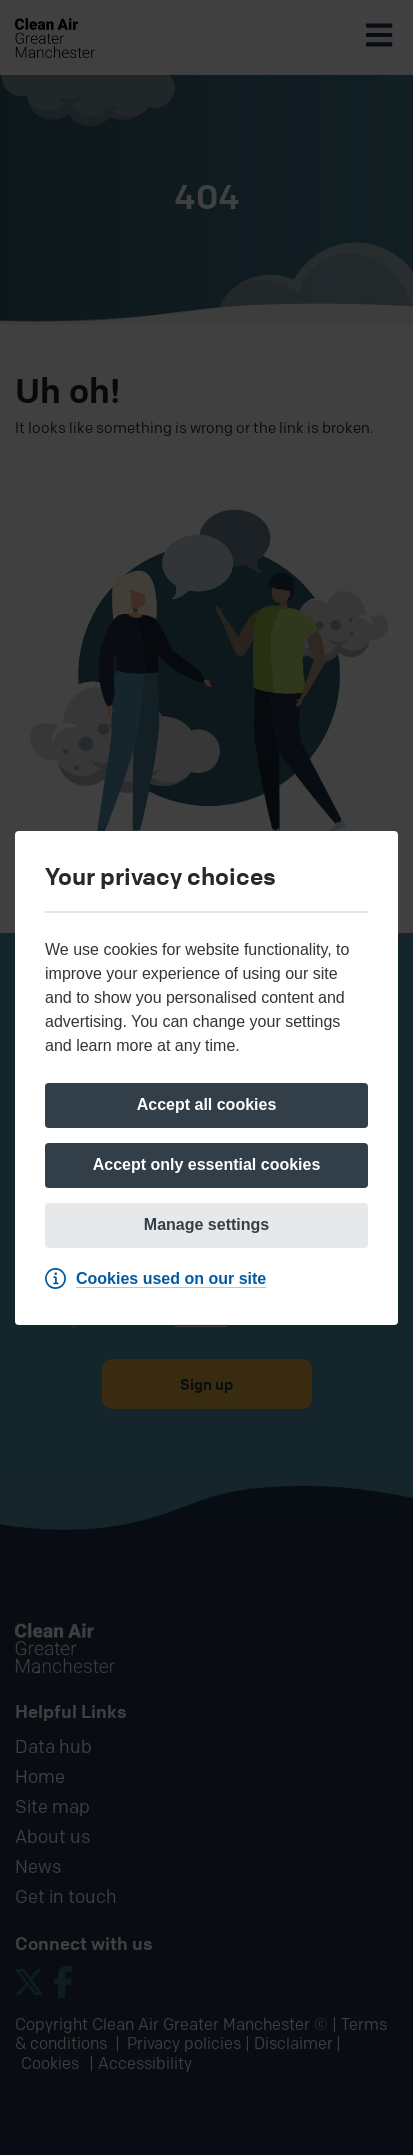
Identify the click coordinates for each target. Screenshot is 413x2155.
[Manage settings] (206, 1225)
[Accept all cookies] (206, 1105)
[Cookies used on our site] (160, 1279)
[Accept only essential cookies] (206, 1165)
